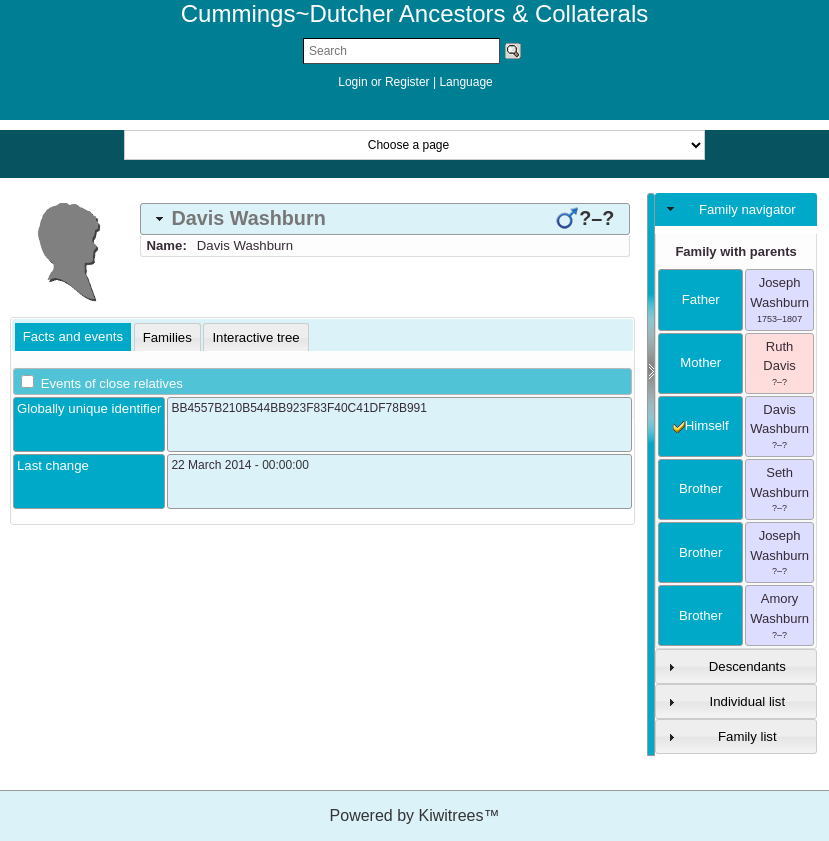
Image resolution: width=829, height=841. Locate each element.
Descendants (747, 666)
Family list (747, 736)
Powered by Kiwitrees (415, 815)
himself (701, 425)
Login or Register (385, 82)
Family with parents (735, 251)
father (701, 299)
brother (700, 488)
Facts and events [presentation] (73, 336)
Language (465, 82)
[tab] (385, 219)
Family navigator (747, 209)
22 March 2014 (211, 465)
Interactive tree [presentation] (255, 337)
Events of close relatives (112, 383)
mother (700, 362)
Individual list (748, 701)
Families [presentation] (167, 337)
